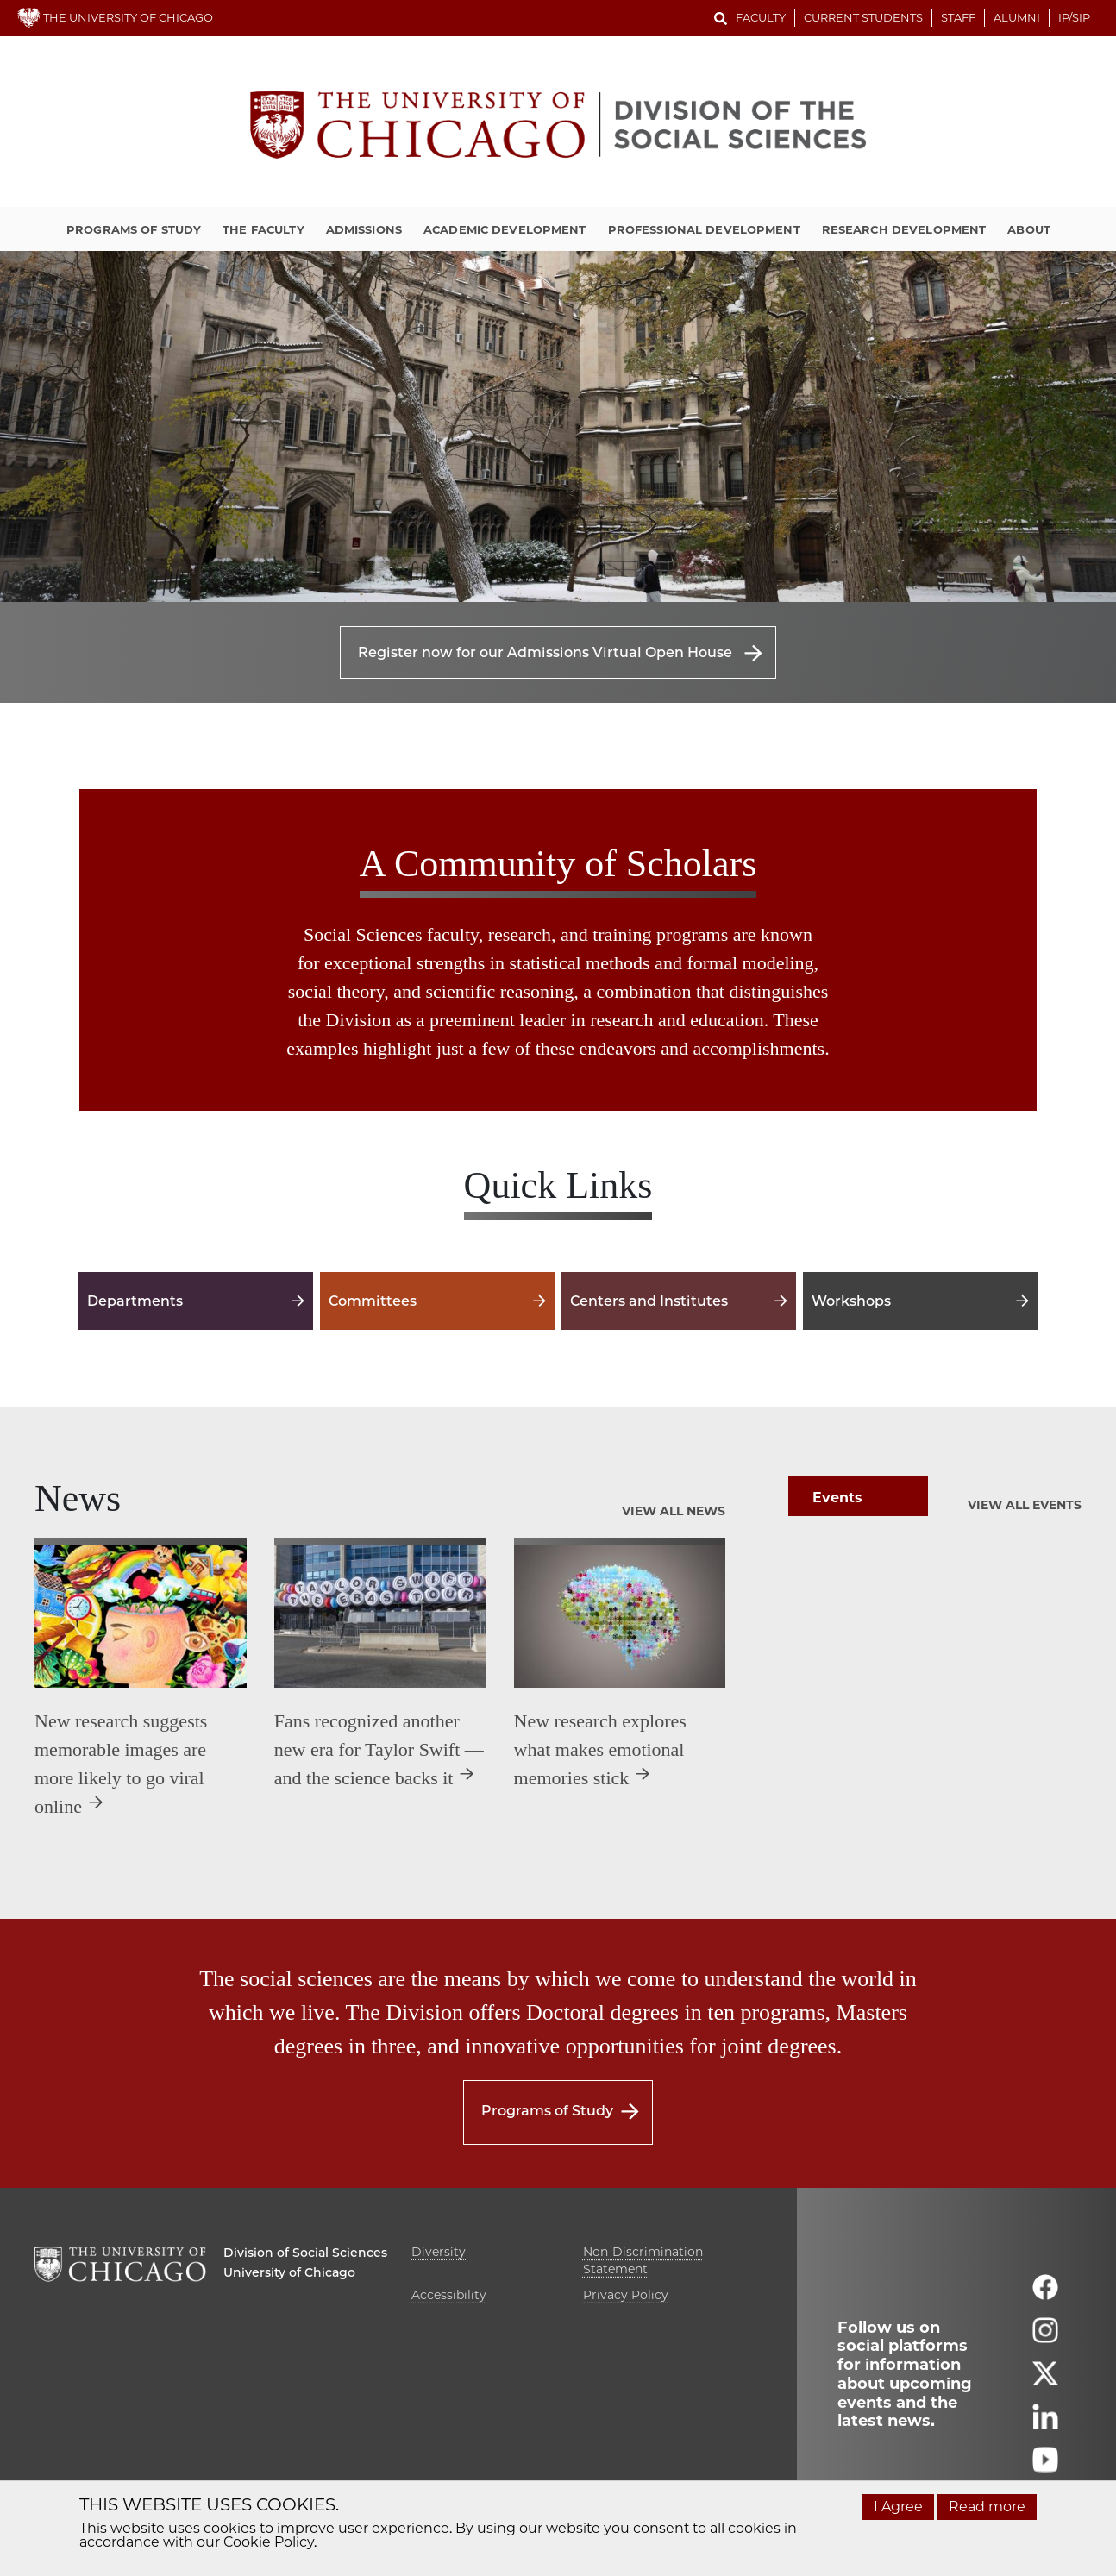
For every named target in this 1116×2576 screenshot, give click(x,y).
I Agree (898, 2506)
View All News (673, 1511)
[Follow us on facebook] (1045, 2294)
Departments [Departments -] (195, 1301)
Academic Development (504, 229)
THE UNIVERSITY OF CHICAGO (115, 17)
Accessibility (448, 2295)
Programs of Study (133, 229)
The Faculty (263, 229)
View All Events (1025, 1505)
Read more (987, 2506)
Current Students (863, 17)
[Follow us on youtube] (1045, 2467)
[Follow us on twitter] (1045, 2380)
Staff (958, 17)
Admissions (364, 229)
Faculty (761, 17)
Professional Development (704, 229)
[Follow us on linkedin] (1045, 2424)
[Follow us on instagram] (1045, 2337)
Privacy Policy (625, 2295)
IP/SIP (1074, 17)
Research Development (904, 229)
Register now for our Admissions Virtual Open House (545, 652)
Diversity (438, 2251)
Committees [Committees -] (437, 1301)
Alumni (1017, 17)
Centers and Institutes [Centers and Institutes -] (678, 1301)
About (1028, 229)
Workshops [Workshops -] (920, 1301)
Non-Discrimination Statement (643, 2260)
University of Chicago (289, 2272)
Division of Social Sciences (305, 2252)
